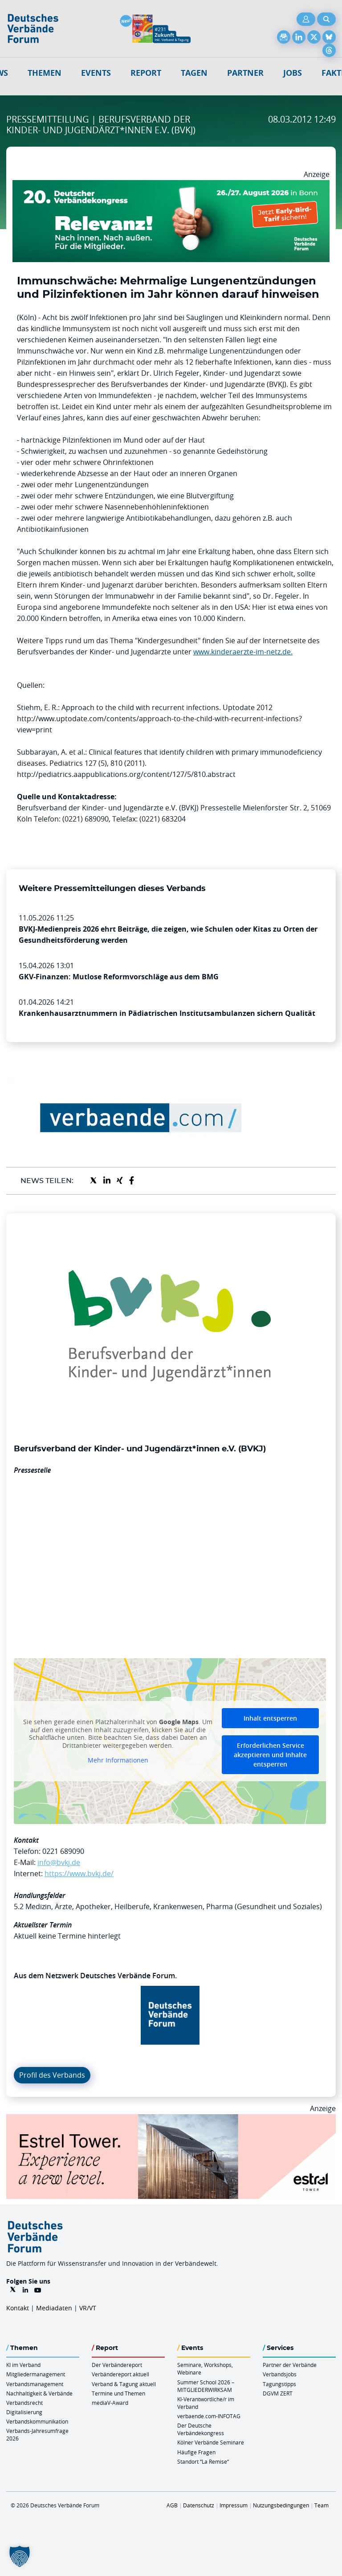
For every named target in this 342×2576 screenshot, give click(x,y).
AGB (172, 2505)
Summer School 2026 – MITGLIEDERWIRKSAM (205, 2386)
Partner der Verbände (290, 2364)
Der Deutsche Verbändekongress (200, 2429)
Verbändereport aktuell (120, 2374)
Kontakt (17, 2308)
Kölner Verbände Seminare (210, 2442)
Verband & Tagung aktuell (124, 2383)
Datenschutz (198, 2505)
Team (321, 2505)
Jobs (292, 72)
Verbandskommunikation (37, 2421)
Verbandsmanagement (34, 2383)
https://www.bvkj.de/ (79, 1873)
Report (145, 72)
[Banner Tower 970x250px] (171, 2119)
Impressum (234, 2505)
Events (96, 72)
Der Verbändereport (117, 2364)
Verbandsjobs (280, 2374)
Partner (245, 72)
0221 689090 (63, 1851)
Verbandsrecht (24, 2402)
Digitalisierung (24, 2412)
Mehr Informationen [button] (118, 1760)
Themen (44, 72)
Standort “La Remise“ (203, 2461)
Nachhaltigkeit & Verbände (39, 2393)
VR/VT (87, 2308)
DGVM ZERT (278, 2393)
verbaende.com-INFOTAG (208, 2416)
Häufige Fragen (196, 2452)
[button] (19, 2556)
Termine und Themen (118, 2393)
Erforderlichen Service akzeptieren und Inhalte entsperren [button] (270, 1754)
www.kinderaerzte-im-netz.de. (243, 652)
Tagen (194, 72)
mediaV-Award (110, 2402)
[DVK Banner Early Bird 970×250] (171, 185)
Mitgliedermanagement (35, 2374)
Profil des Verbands (52, 2075)
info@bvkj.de (58, 1862)
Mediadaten (54, 2308)
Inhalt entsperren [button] (270, 1718)
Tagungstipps (279, 2383)
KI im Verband (23, 2364)
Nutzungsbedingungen (281, 2505)
